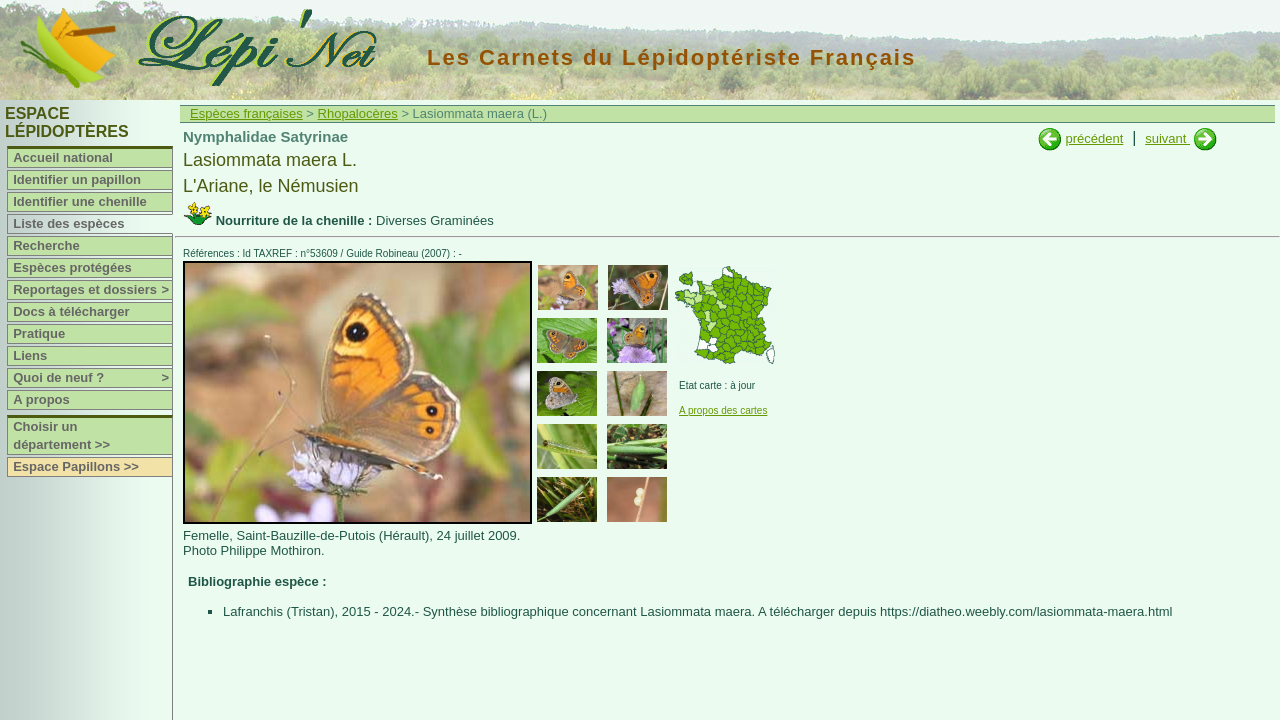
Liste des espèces (68, 223)
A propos (41, 399)
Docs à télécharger (71, 311)
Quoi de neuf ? (92, 378)
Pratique (39, 333)
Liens (30, 355)
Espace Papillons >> (76, 466)
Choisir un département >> (61, 435)
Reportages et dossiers (92, 290)
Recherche (46, 245)
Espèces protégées (72, 267)
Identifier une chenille (80, 201)
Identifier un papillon (77, 179)
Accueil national (63, 157)
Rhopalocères (358, 113)
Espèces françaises (246, 113)
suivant (1167, 138)
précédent (1094, 138)
